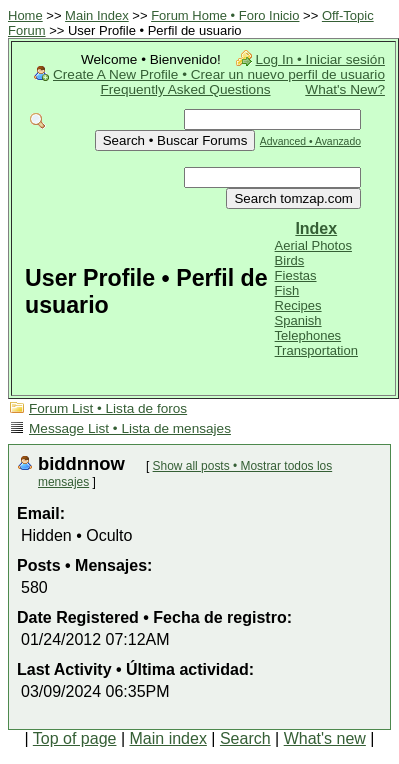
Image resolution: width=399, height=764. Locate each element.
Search (245, 738)
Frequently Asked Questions (186, 89)
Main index (168, 738)
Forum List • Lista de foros (108, 408)
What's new (325, 738)
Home (25, 15)
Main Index (97, 15)
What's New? (345, 89)
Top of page (75, 738)
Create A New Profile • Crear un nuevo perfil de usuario (219, 74)
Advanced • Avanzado (310, 141)
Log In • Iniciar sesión (320, 59)
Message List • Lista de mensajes (130, 428)
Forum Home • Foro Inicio (225, 15)
